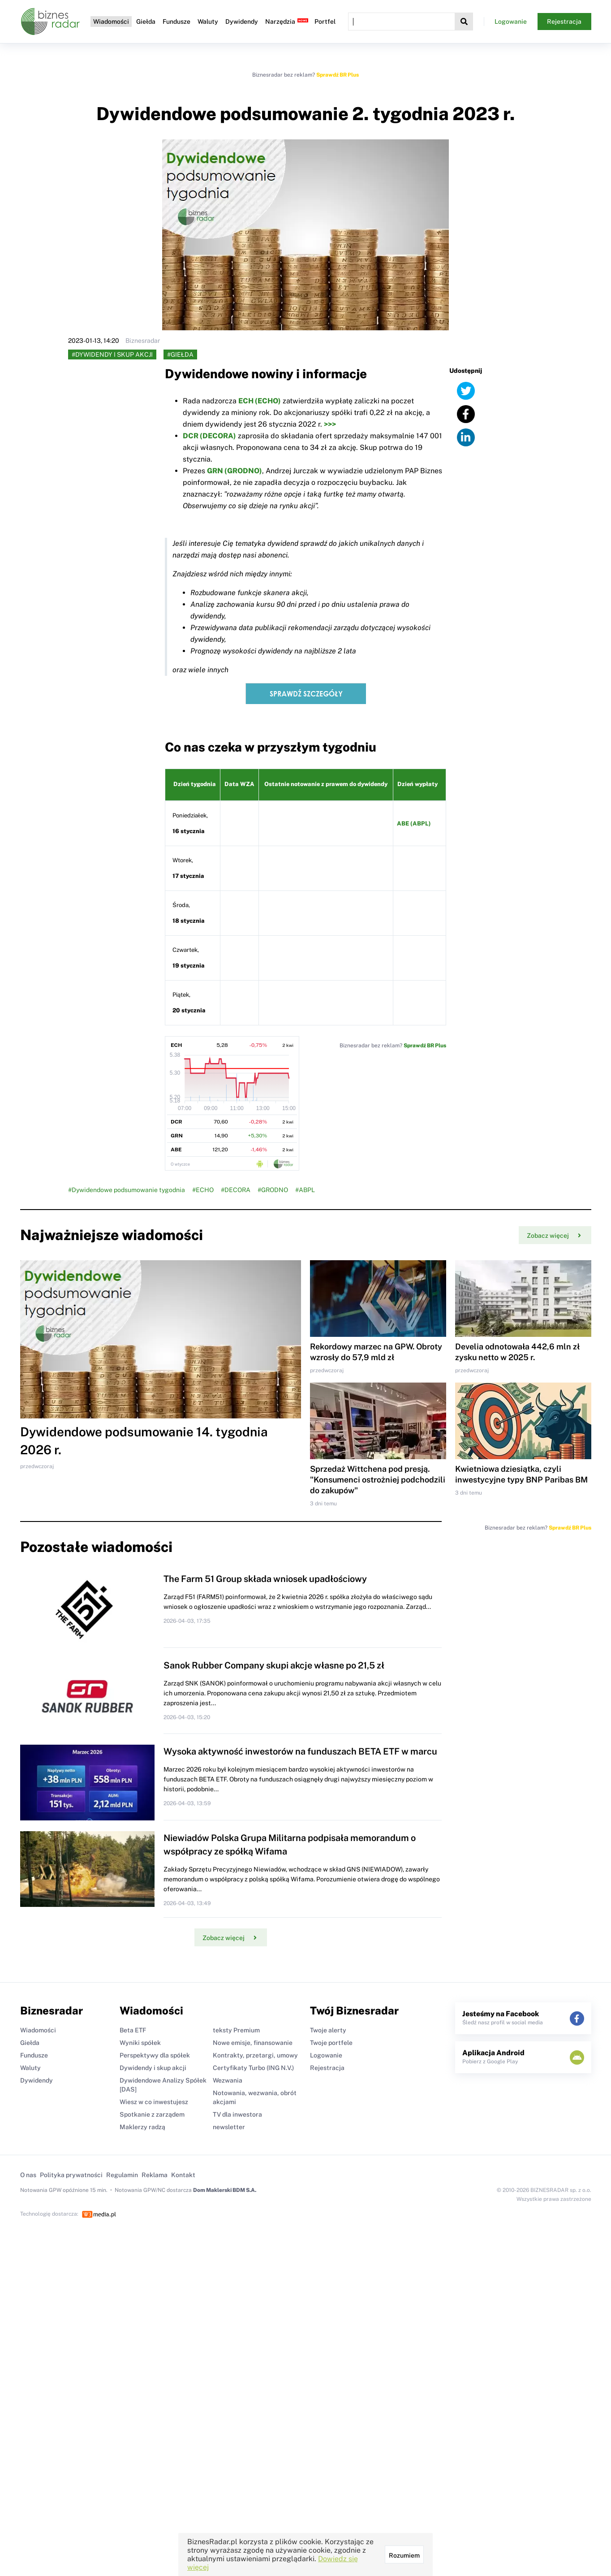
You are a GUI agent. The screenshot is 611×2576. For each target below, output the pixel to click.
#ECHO (203, 1189)
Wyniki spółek (140, 2042)
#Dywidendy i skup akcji (112, 354)
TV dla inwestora (237, 2114)
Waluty (208, 21)
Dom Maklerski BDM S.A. (224, 2190)
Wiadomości (111, 21)
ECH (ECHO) (259, 401)
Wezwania (227, 2080)
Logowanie (511, 21)
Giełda (145, 21)
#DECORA (235, 1189)
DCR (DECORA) (209, 436)
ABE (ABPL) (414, 823)
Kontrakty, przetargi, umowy (255, 2055)
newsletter (229, 2127)
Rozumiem (404, 2555)
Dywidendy (241, 21)
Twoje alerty (328, 2030)
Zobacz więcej (554, 1235)
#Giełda (180, 354)
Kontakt (183, 2174)
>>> (330, 424)
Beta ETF (133, 2030)
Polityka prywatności (71, 2174)
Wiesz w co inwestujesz (154, 2101)
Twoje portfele (331, 2042)
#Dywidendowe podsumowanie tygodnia (126, 1189)
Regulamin (122, 2174)
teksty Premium (236, 2030)
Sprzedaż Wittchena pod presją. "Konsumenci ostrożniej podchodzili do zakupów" (377, 1479)
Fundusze (176, 21)
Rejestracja (564, 21)
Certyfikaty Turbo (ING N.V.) (253, 2067)
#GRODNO (273, 1189)
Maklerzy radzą (142, 2127)
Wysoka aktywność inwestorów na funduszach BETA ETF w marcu (300, 1751)
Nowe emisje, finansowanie (253, 2042)
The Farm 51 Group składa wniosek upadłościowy (265, 1578)
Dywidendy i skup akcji (153, 2067)
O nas (28, 2174)
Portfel (325, 21)
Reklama (155, 2174)
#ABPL (305, 1189)
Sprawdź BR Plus (337, 75)
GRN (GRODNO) (234, 471)
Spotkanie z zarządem (152, 2114)
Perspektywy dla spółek (155, 2055)
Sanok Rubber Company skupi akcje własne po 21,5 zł (274, 1665)
